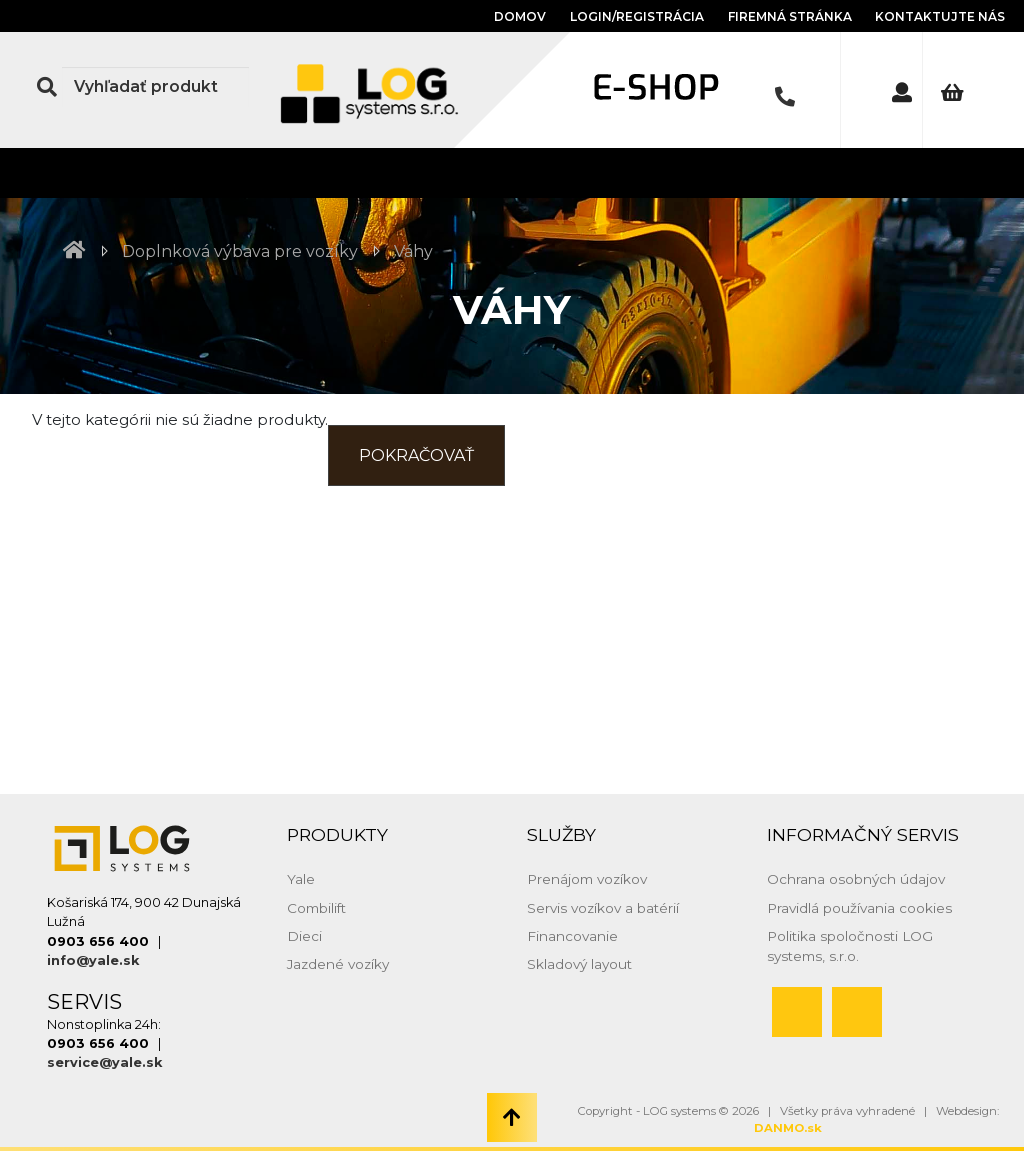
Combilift (316, 908)
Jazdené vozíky (338, 964)
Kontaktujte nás (940, 16)
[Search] (155, 87)
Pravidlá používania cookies (859, 908)
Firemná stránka (791, 16)
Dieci (304, 936)
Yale (301, 879)
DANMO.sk (788, 1128)
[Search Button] (47, 87)
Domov (520, 16)
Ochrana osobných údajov (856, 879)
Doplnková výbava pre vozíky (240, 251)
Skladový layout (579, 964)
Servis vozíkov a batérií (603, 908)
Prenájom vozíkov (587, 879)
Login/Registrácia (637, 16)
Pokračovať (416, 455)
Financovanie (572, 936)
